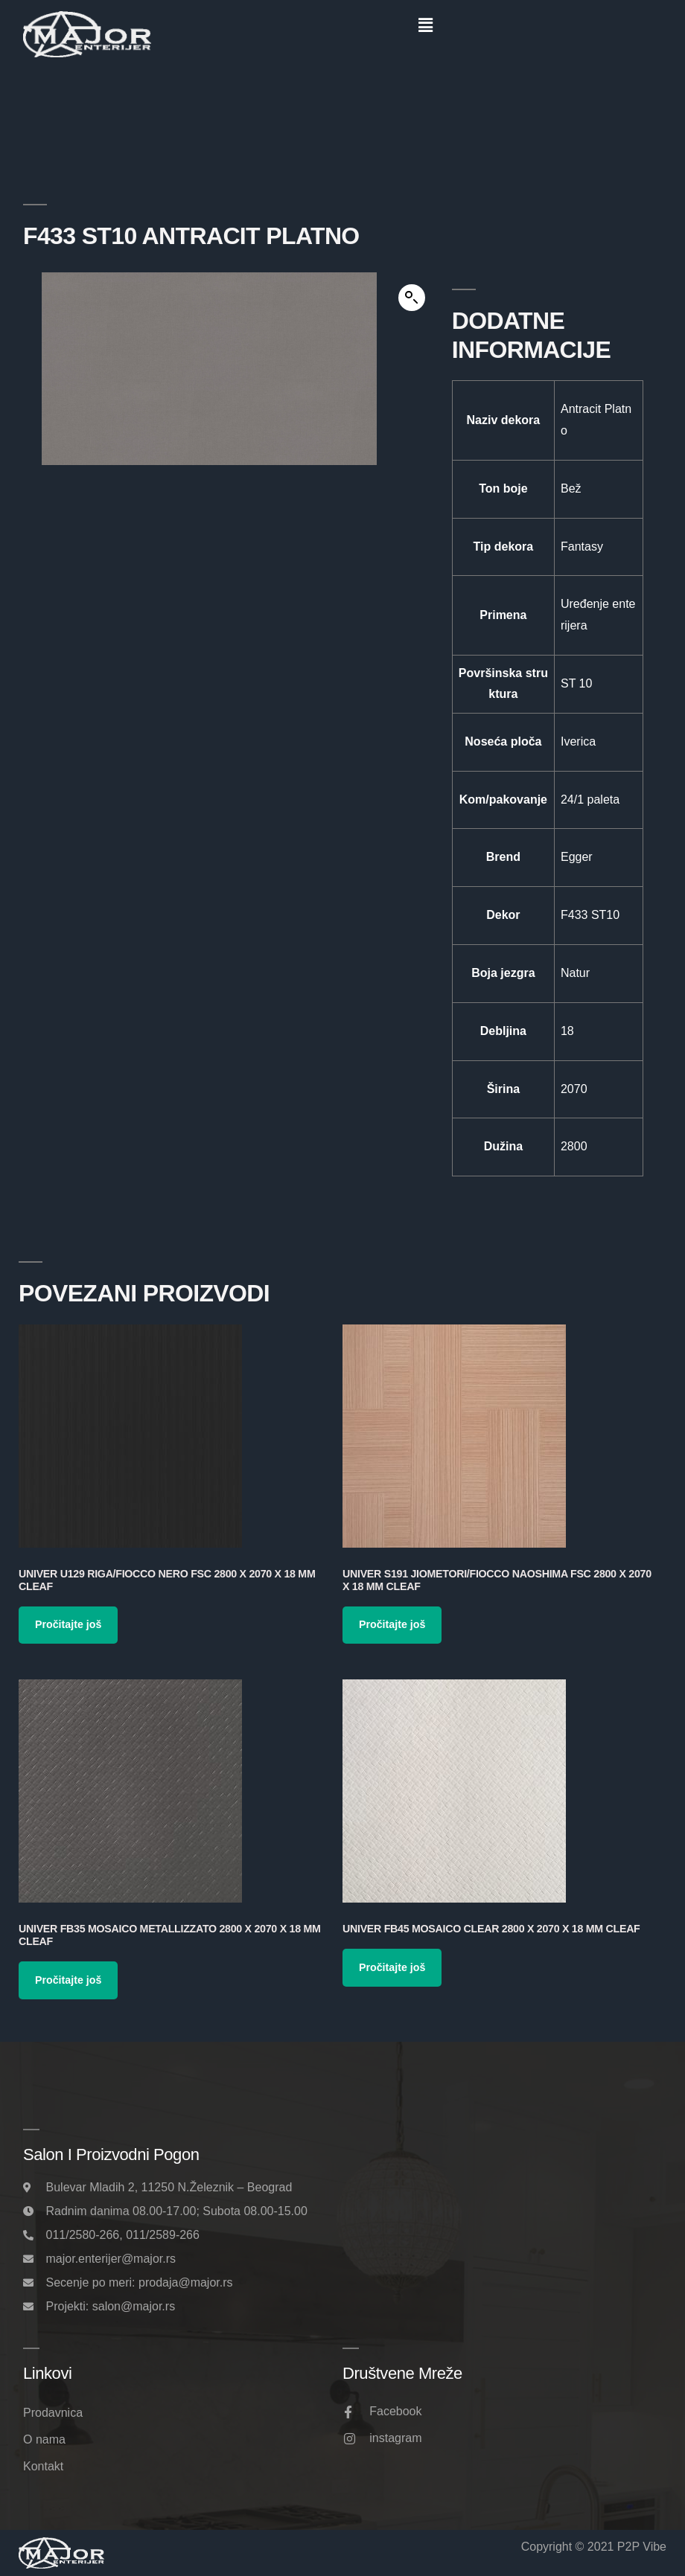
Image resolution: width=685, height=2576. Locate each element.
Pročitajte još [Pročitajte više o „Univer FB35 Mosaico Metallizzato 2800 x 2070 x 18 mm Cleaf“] (68, 1980)
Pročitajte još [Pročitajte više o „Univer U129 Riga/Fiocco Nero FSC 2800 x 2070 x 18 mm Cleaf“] (68, 1624)
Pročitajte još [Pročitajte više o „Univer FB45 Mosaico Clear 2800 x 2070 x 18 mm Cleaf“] (392, 1967)
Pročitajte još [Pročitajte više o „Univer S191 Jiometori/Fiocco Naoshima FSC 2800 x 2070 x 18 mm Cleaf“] (392, 1624)
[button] (425, 25)
